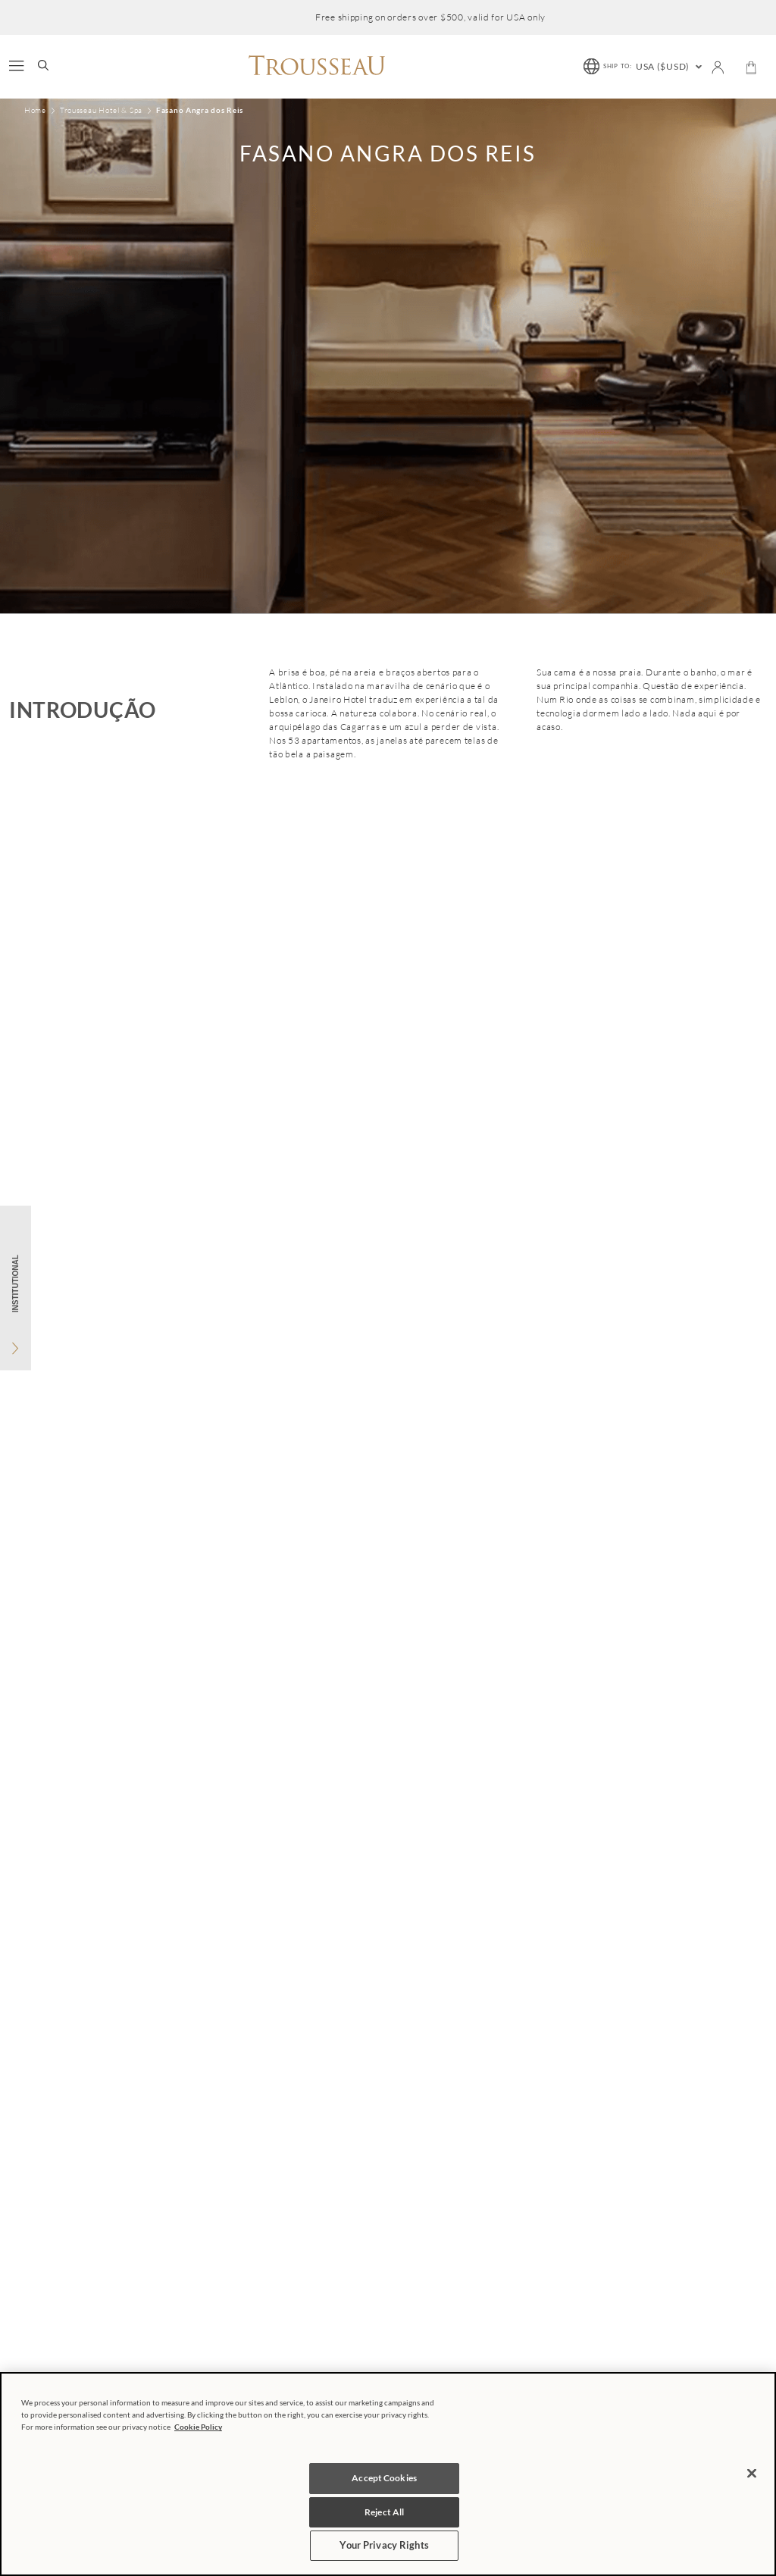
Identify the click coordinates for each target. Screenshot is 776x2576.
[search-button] (43, 66)
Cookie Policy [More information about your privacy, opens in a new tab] (198, 2426)
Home (35, 110)
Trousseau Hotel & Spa (101, 110)
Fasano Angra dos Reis (199, 110)
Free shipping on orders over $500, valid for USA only (430, 17)
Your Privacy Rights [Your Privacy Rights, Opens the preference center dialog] (384, 2545)
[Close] (751, 2473)
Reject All (384, 2512)
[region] (388, 2474)
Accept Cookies (384, 2478)
